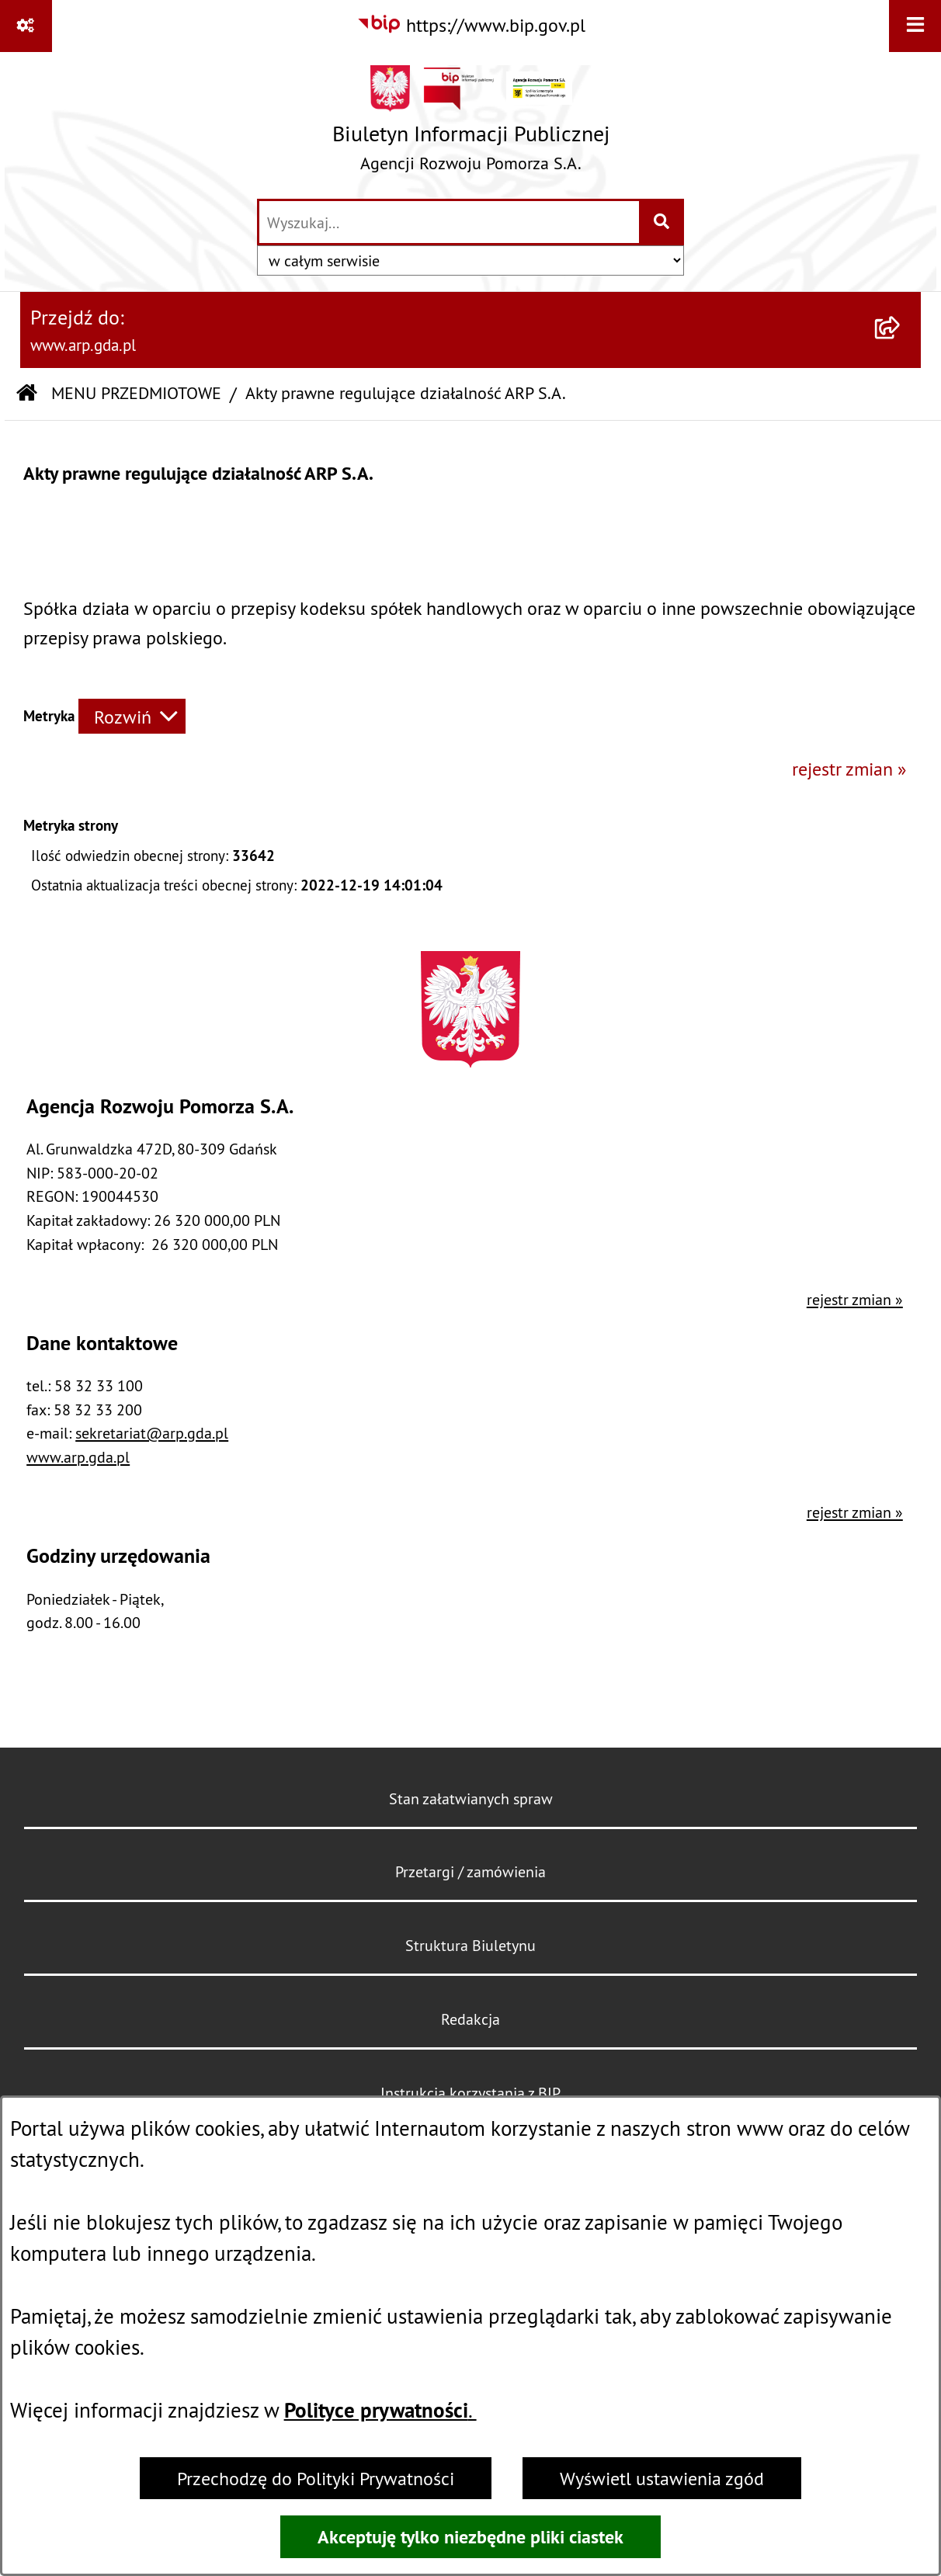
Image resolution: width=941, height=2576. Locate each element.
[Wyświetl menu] (915, 26)
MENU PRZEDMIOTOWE (136, 393)
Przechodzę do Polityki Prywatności (315, 2478)
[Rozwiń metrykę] (132, 716)
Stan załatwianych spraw (471, 1798)
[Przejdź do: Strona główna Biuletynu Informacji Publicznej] (27, 394)
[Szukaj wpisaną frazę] (662, 222)
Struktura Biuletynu (470, 1945)
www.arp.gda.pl (78, 1457)
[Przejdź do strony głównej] (470, 124)
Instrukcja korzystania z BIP (470, 2092)
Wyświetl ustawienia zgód (662, 2478)
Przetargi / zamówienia (470, 1871)
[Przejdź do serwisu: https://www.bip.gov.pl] (471, 25)
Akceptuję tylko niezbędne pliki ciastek (470, 2537)
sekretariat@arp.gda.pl (151, 1432)
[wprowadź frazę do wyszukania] (449, 222)
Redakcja (470, 2019)
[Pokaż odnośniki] (26, 26)
